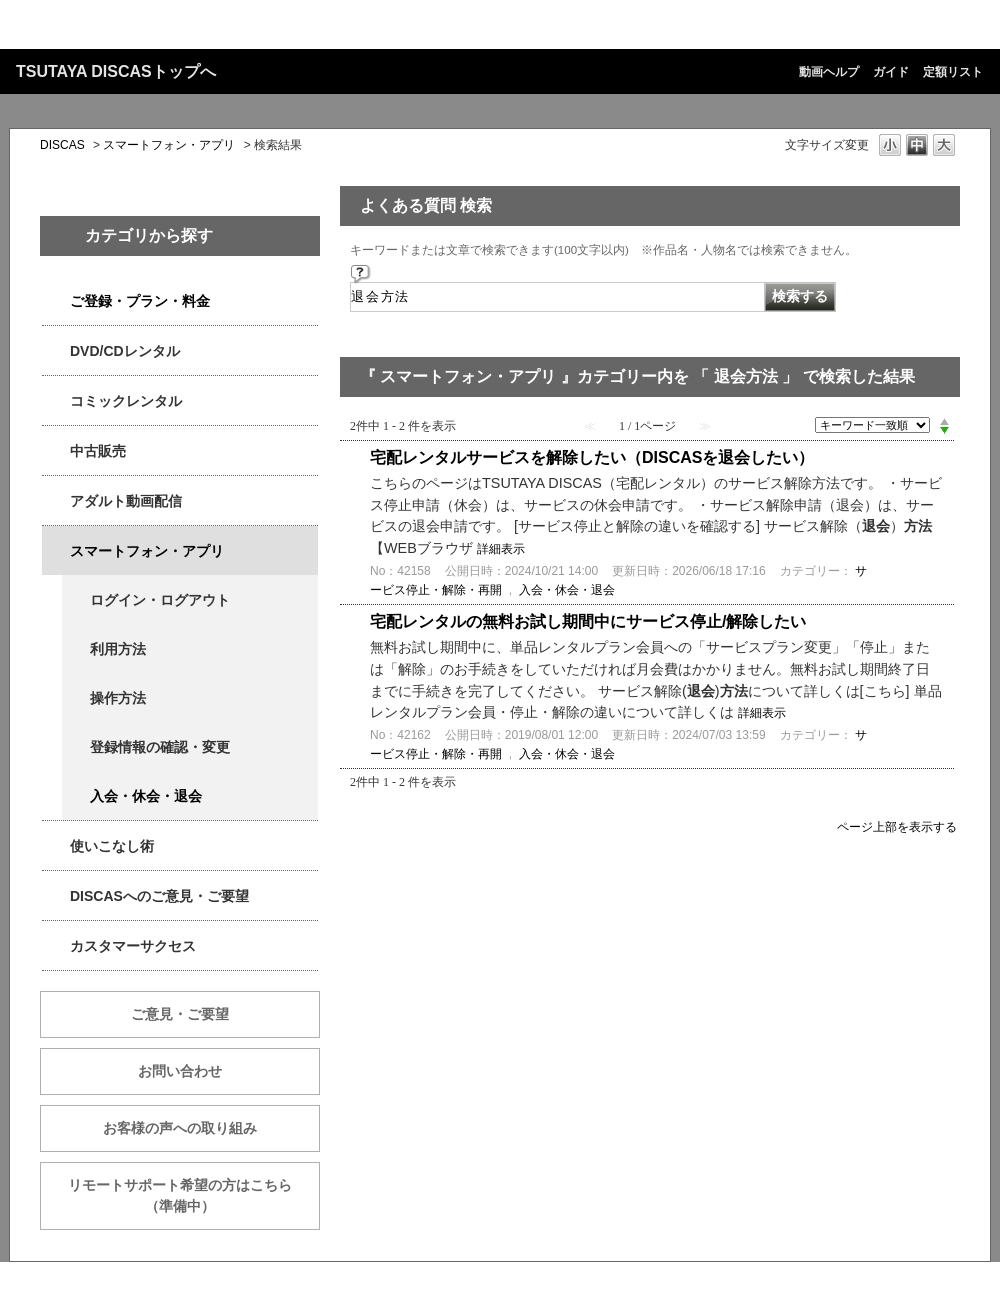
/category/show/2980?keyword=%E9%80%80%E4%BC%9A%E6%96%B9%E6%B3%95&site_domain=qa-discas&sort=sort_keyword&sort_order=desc (56, 351)
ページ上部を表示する (897, 826)
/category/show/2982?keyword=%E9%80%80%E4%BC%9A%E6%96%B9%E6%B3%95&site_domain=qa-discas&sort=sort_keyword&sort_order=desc (56, 551)
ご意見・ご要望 (180, 1014)
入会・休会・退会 (146, 796)
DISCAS (62, 145)
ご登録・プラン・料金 (140, 301)
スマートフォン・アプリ (169, 145)
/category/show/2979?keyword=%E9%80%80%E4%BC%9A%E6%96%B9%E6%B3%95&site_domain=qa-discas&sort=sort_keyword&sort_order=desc (56, 301)
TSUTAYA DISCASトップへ (116, 71)
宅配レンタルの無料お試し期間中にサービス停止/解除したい (588, 621)
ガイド (891, 72)
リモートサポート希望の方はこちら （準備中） (194, 1195)
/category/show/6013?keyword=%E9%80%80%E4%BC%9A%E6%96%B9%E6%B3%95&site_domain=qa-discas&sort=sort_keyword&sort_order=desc (56, 451)
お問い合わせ (180, 1071)
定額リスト (953, 72)
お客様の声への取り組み (180, 1128)
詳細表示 (501, 549)
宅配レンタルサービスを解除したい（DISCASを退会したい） (592, 457)
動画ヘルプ (829, 72)
